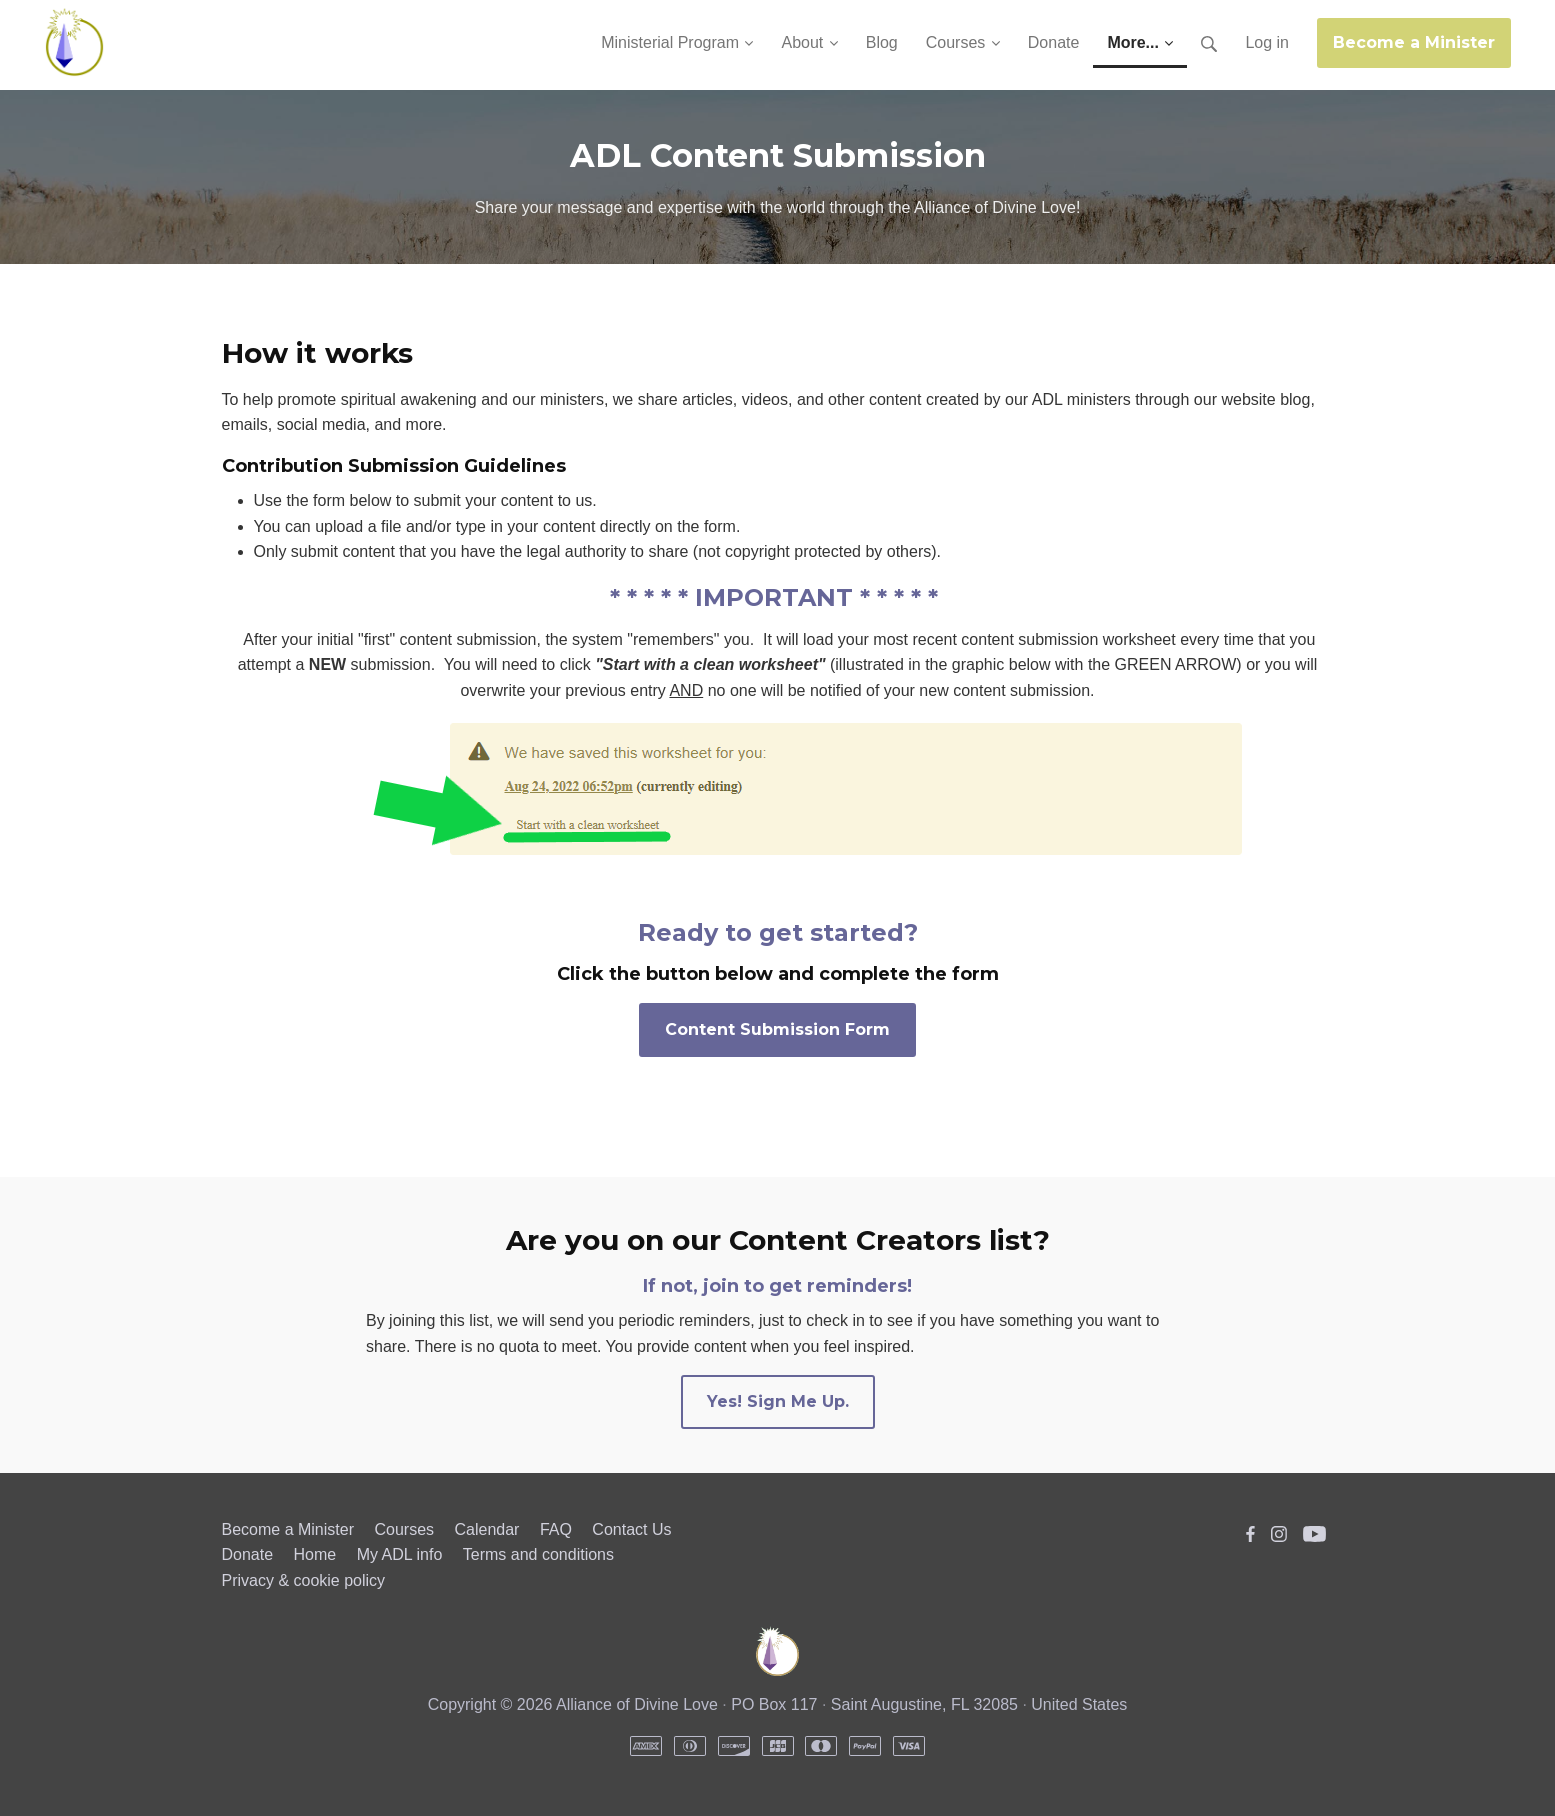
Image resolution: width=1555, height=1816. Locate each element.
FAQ (556, 1529)
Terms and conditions (538, 1554)
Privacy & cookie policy (304, 1580)
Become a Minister (1414, 42)
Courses (404, 1529)
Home (315, 1554)
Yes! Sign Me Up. (778, 1401)
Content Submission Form (777, 1029)
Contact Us (631, 1529)
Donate (248, 1554)
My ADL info (400, 1554)
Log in (1267, 42)
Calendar (486, 1529)
